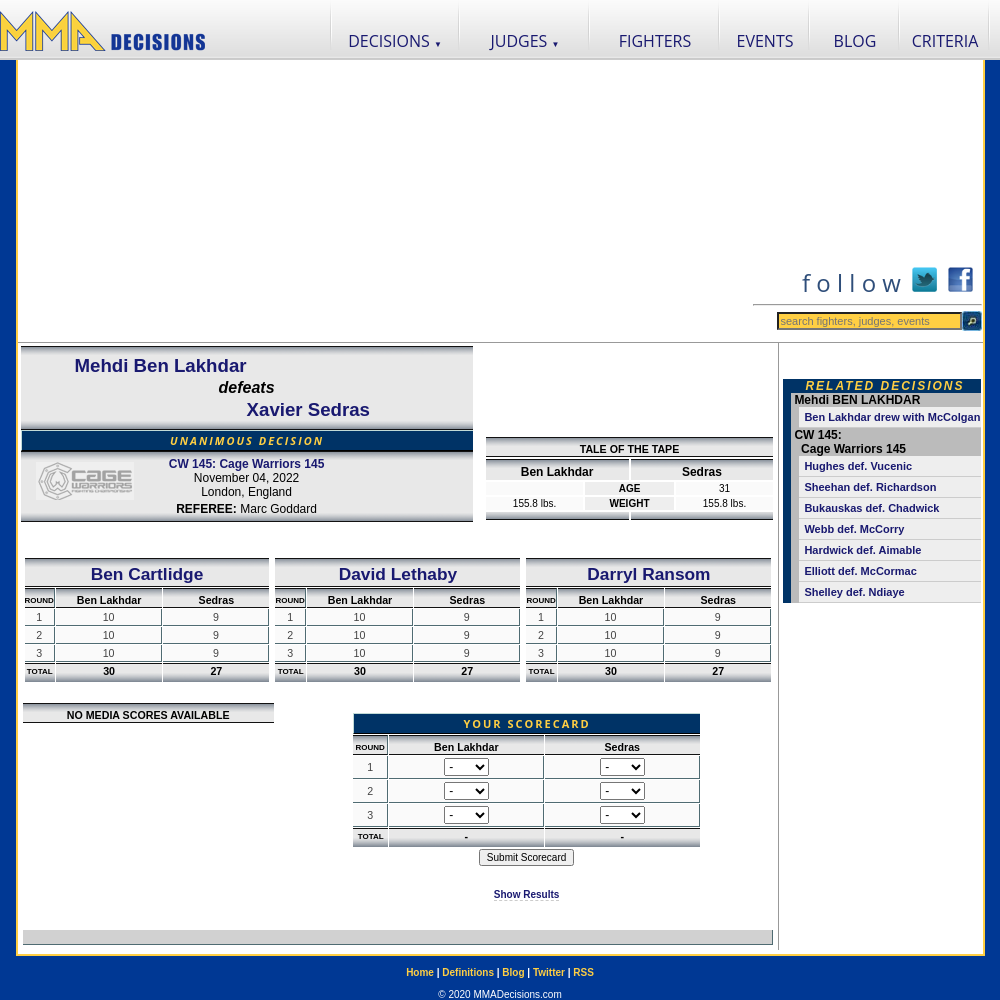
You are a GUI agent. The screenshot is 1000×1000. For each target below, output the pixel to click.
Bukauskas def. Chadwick (871, 508)
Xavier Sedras (308, 409)
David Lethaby (398, 574)
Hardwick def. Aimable (862, 550)
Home (420, 972)
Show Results (527, 894)
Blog (513, 972)
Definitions (468, 972)
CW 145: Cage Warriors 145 (247, 464)
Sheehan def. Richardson (870, 487)
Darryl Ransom (648, 574)
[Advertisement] (384, 201)
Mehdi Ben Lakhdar (160, 365)
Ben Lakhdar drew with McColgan (892, 417)
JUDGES (525, 41)
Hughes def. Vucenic (858, 466)
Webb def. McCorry (854, 529)
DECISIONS (395, 41)
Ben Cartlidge (147, 574)
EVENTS (765, 41)
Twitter (549, 972)
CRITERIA (945, 41)
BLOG (855, 41)
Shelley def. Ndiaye (854, 592)
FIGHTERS (655, 41)
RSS (583, 972)
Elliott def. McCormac (860, 571)
